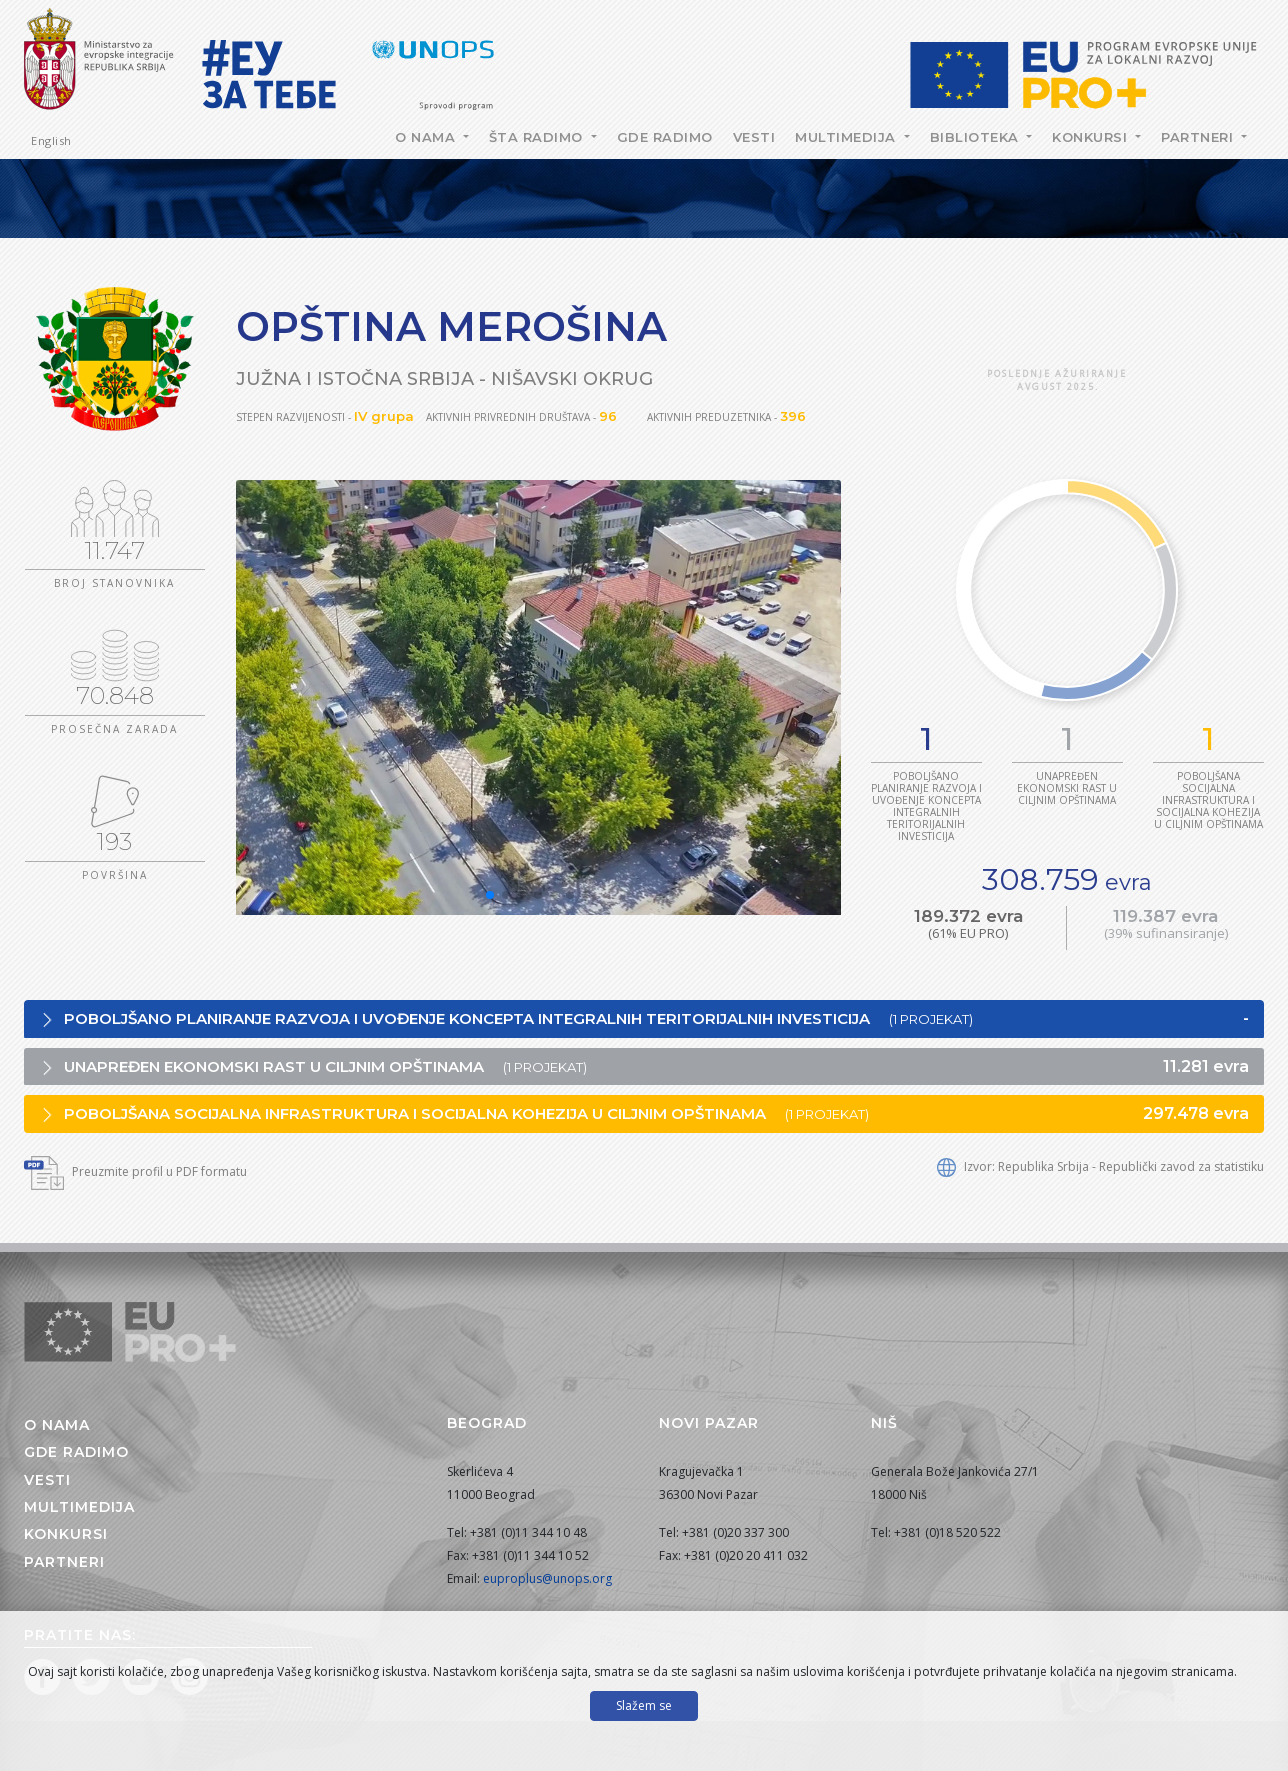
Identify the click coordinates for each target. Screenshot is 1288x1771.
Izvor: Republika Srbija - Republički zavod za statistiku (1100, 1166)
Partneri (1199, 137)
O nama (427, 137)
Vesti (754, 137)
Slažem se (644, 1705)
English (51, 140)
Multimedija (847, 137)
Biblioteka (977, 137)
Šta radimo (538, 137)
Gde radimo (665, 137)
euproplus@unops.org (547, 1578)
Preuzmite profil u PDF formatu (135, 1171)
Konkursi (1092, 137)
